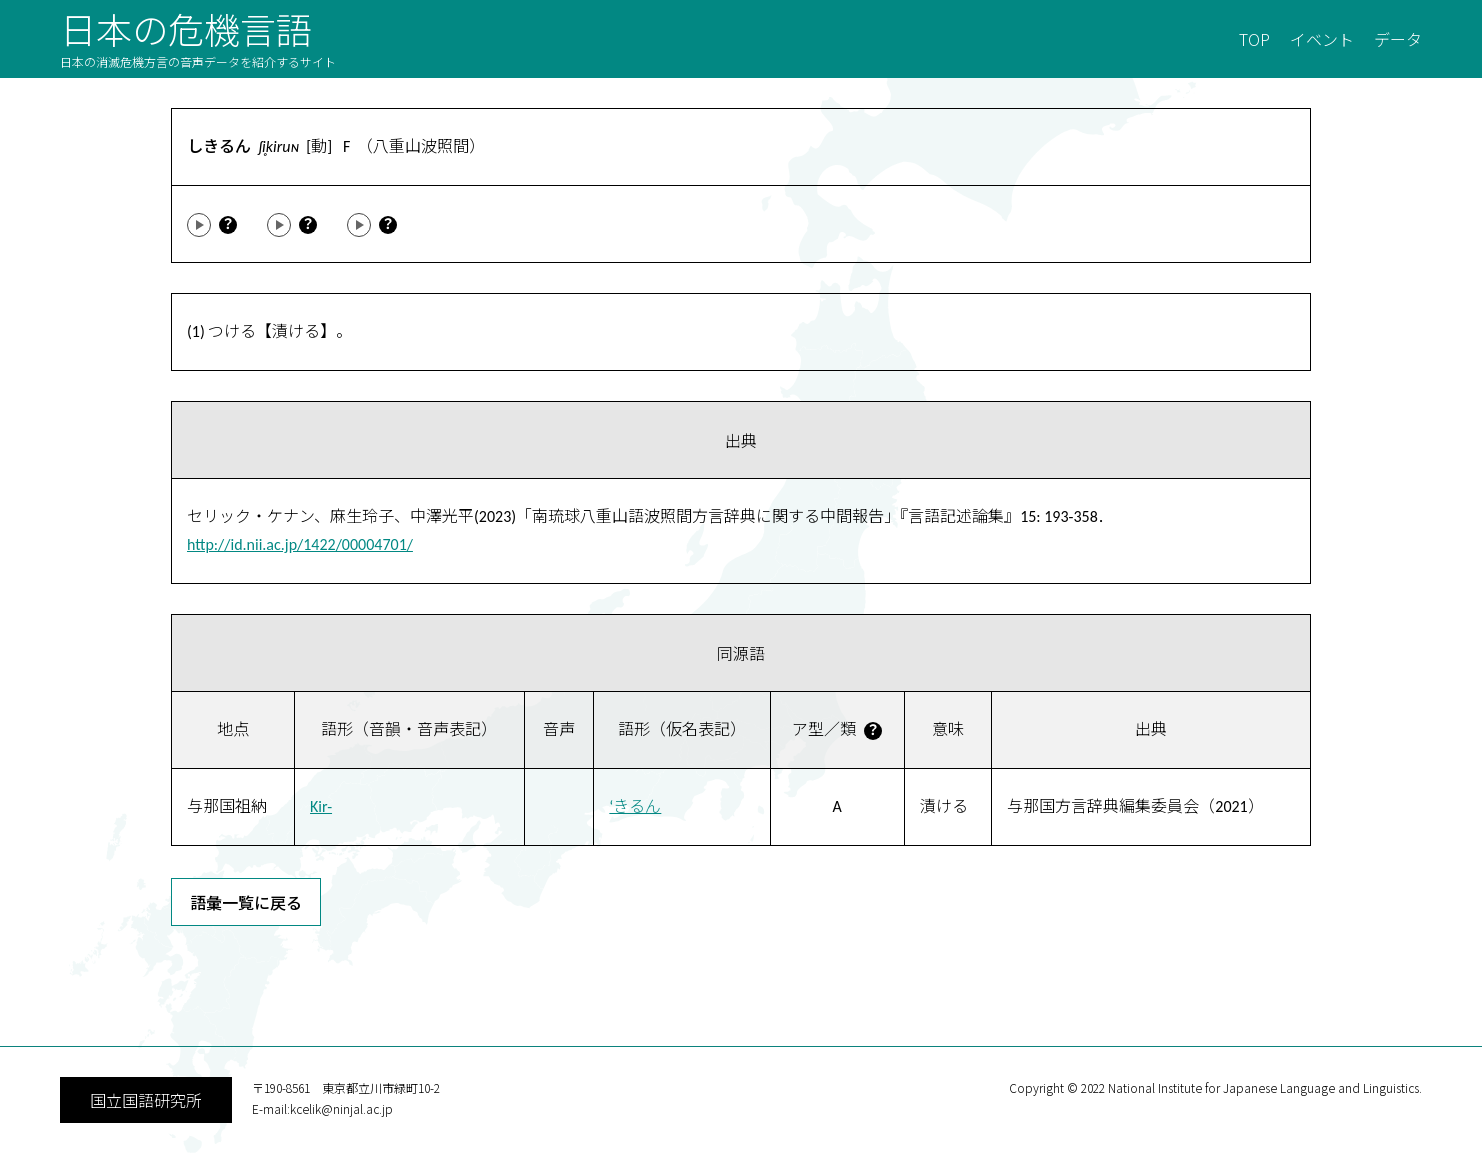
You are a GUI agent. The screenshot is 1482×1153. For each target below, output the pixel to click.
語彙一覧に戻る (246, 902)
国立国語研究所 (146, 1100)
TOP (1254, 39)
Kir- (321, 806)
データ (1398, 39)
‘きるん (635, 806)
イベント (1322, 39)
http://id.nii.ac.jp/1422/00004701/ (300, 544)
